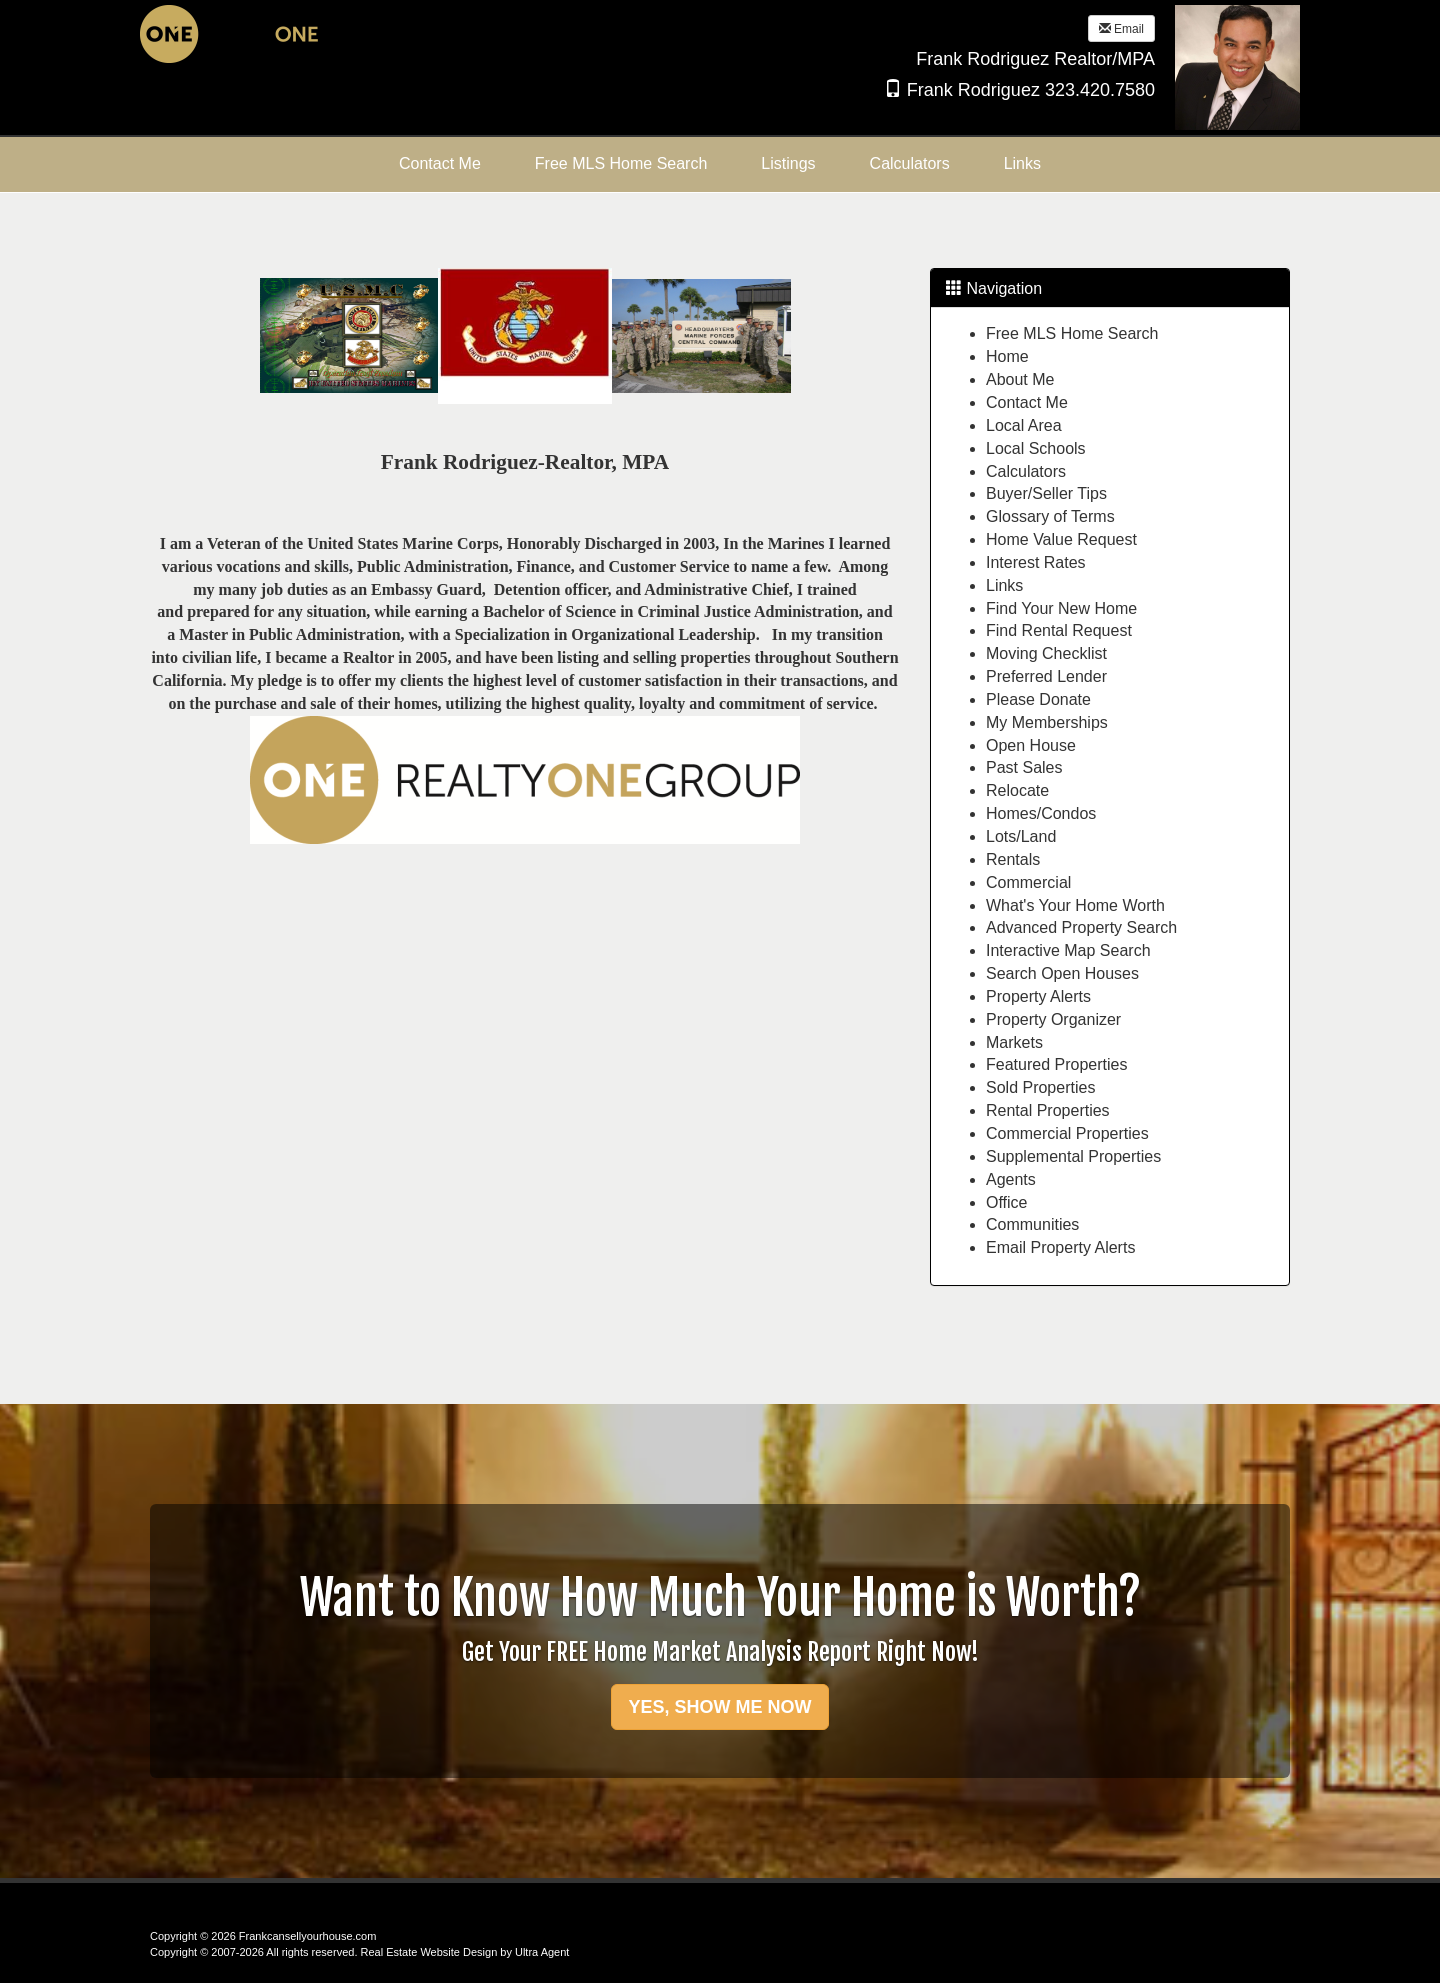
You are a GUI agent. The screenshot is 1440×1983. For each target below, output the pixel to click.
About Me (1020, 379)
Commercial (1028, 882)
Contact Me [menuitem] (440, 163)
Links (1004, 585)
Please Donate (1038, 699)
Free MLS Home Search (1072, 333)
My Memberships (1047, 722)
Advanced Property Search (1081, 927)
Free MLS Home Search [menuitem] (621, 163)
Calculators (1026, 471)
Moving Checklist (1046, 653)
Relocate (1017, 790)
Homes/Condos (1041, 813)
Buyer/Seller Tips (1046, 493)
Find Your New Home (1061, 608)
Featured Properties (1056, 1064)
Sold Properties (1040, 1087)
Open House (1031, 745)
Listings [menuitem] (788, 163)
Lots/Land (1021, 836)
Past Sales (1024, 767)
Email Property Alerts (1060, 1247)
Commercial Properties (1067, 1133)
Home (1007, 356)
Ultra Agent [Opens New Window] (542, 1952)
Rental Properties (1048, 1110)
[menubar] (720, 164)
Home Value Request (1061, 539)
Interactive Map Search (1068, 950)
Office (1007, 1202)
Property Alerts (1038, 996)
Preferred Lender (1046, 676)
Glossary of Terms (1050, 516)
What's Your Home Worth (1075, 905)
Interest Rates (1036, 562)
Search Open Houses (1062, 973)
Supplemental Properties (1073, 1156)
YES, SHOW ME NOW (719, 1707)
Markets (1014, 1042)
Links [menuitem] (1022, 163)
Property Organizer (1053, 1019)
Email (1121, 29)
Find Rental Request (1059, 630)
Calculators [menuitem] (910, 163)
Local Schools (1036, 448)
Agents (1011, 1179)
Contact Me (1027, 402)
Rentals (1013, 859)
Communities (1032, 1224)
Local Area (1024, 425)
